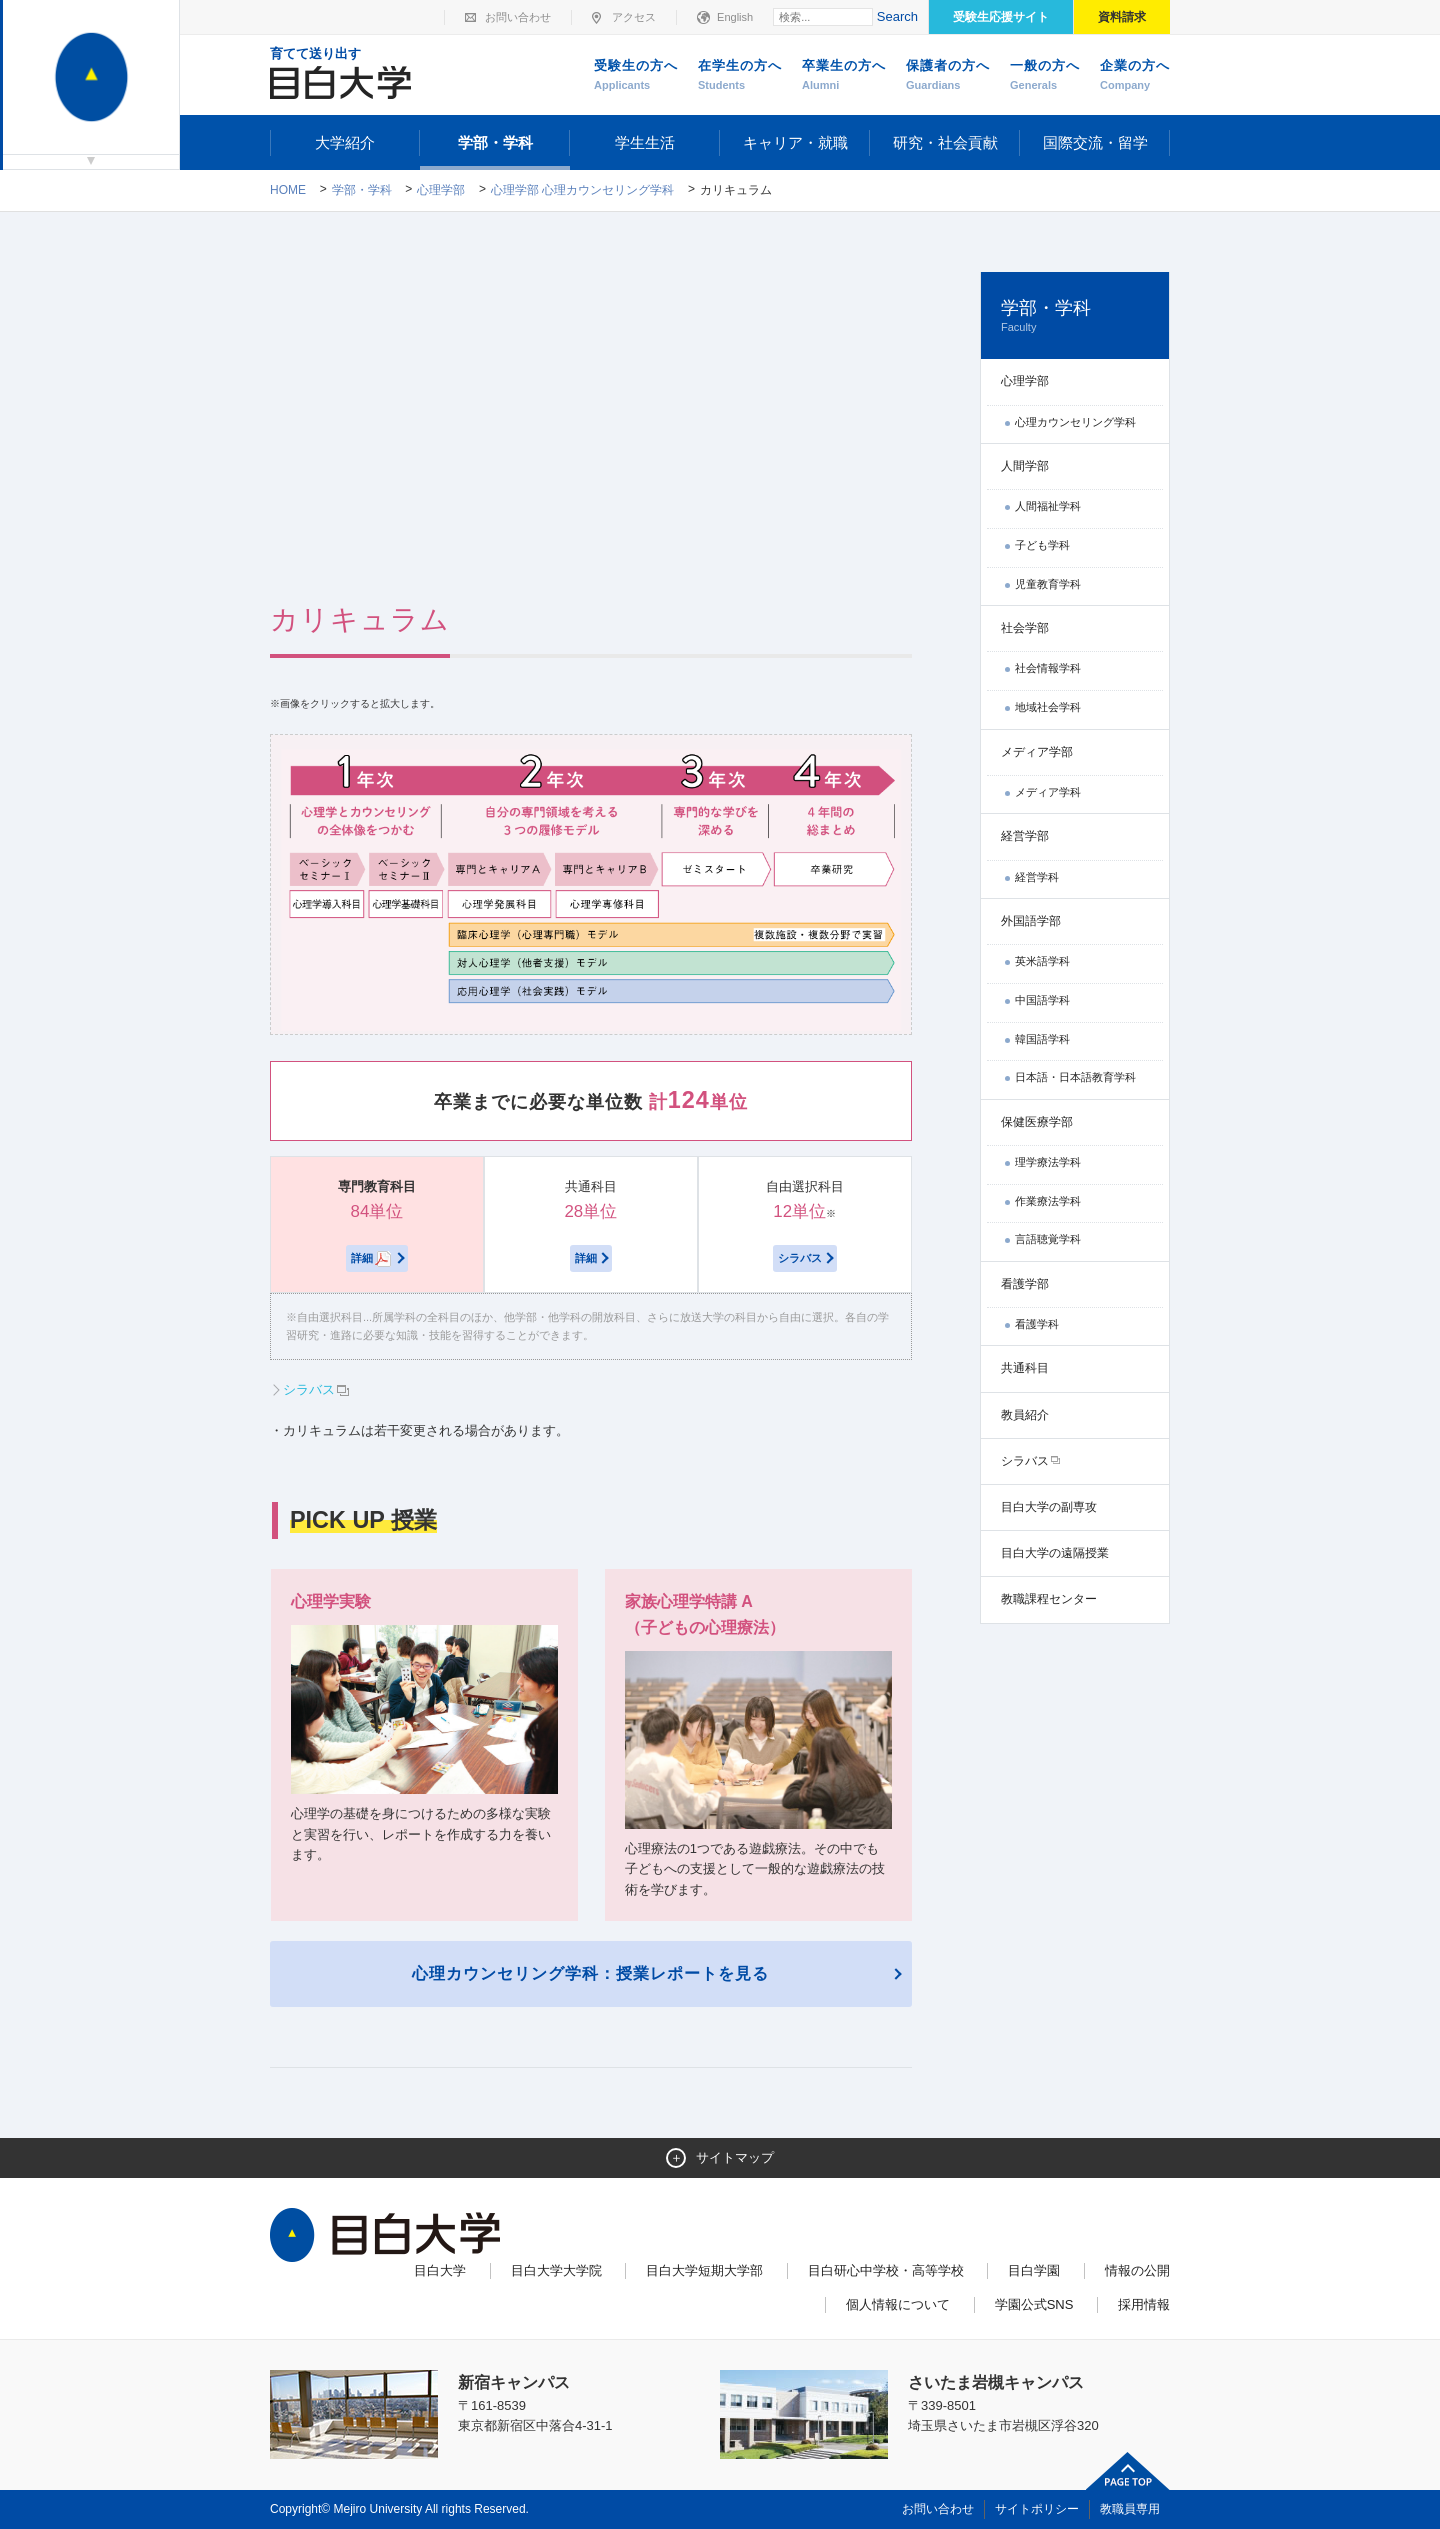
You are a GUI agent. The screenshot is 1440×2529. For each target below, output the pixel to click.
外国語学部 (1031, 921)
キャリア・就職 (795, 142)
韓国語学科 (1042, 1039)
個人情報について (898, 2304)
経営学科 (1037, 877)
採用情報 (1144, 2304)
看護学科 (1037, 1324)
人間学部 (1025, 466)
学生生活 (645, 142)
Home (288, 190)
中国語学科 (1042, 1000)
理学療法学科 (1048, 1162)
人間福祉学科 (1048, 506)
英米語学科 (1042, 961)
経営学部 (1025, 836)
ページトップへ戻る (1128, 2471)
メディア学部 (1037, 752)
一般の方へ (1045, 76)
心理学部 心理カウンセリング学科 (582, 190)
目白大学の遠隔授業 (1055, 1553)
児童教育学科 (1048, 584)
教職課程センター (1049, 1599)
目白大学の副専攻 (1049, 1507)
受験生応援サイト (1001, 17)
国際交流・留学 (1095, 142)
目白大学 (440, 2270)
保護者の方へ (948, 76)
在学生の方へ (740, 76)
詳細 (372, 1259)
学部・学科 (495, 142)
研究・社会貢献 (945, 142)
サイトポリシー (1037, 2509)
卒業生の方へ (844, 76)
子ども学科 (1042, 545)
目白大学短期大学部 (704, 2270)
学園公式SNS (1034, 2304)
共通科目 (1025, 1368)
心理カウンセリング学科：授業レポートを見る (590, 1973)
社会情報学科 (1048, 668)
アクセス (634, 17)
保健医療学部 (1037, 1122)
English (735, 17)
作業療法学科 (1048, 1201)
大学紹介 (345, 142)
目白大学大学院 (556, 2270)
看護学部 (1025, 1284)
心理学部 (441, 190)
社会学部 (1025, 628)
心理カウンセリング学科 (1075, 422)
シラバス (800, 1258)
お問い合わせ (518, 17)
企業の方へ (1135, 76)
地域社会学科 (1048, 707)
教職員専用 (1130, 2509)
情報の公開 (1137, 2270)
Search (897, 16)
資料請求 (1122, 17)
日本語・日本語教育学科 (1075, 1077)
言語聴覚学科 (1048, 1239)
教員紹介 (1025, 1415)
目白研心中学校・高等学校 (886, 2270)
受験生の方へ (636, 76)
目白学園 (1034, 2270)
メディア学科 (1048, 792)
